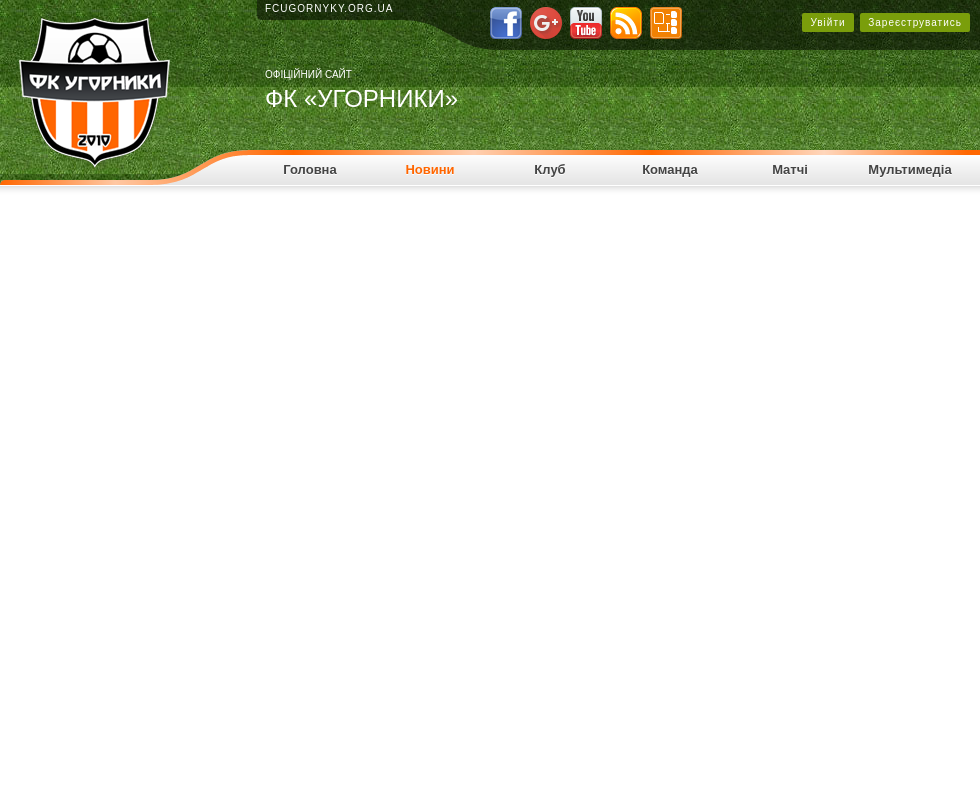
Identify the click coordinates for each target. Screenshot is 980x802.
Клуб (549, 169)
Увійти (827, 22)
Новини (429, 169)
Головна (309, 169)
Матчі (790, 169)
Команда (670, 169)
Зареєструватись (915, 22)
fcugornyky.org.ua (329, 8)
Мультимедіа (909, 169)
